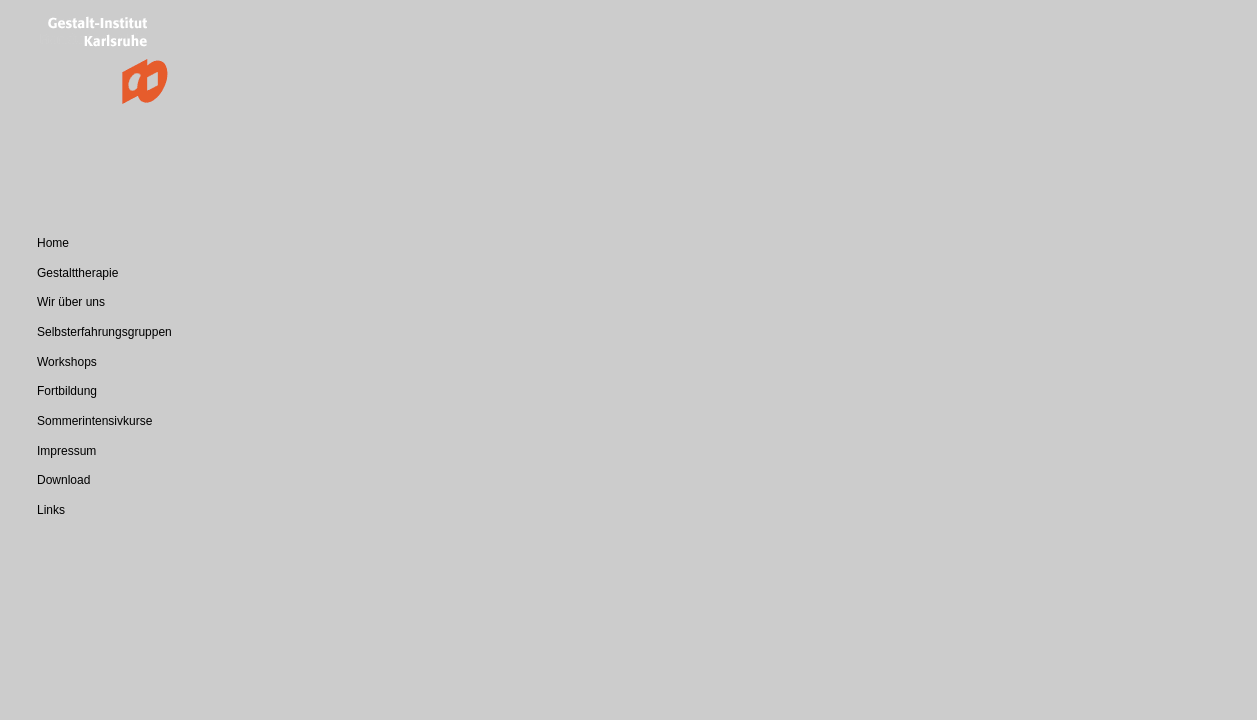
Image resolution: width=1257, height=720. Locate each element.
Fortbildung (67, 391)
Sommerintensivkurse (94, 421)
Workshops (67, 362)
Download (63, 480)
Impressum (66, 451)
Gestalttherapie (77, 273)
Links (51, 510)
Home (53, 243)
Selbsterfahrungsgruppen (104, 332)
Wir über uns (71, 302)
